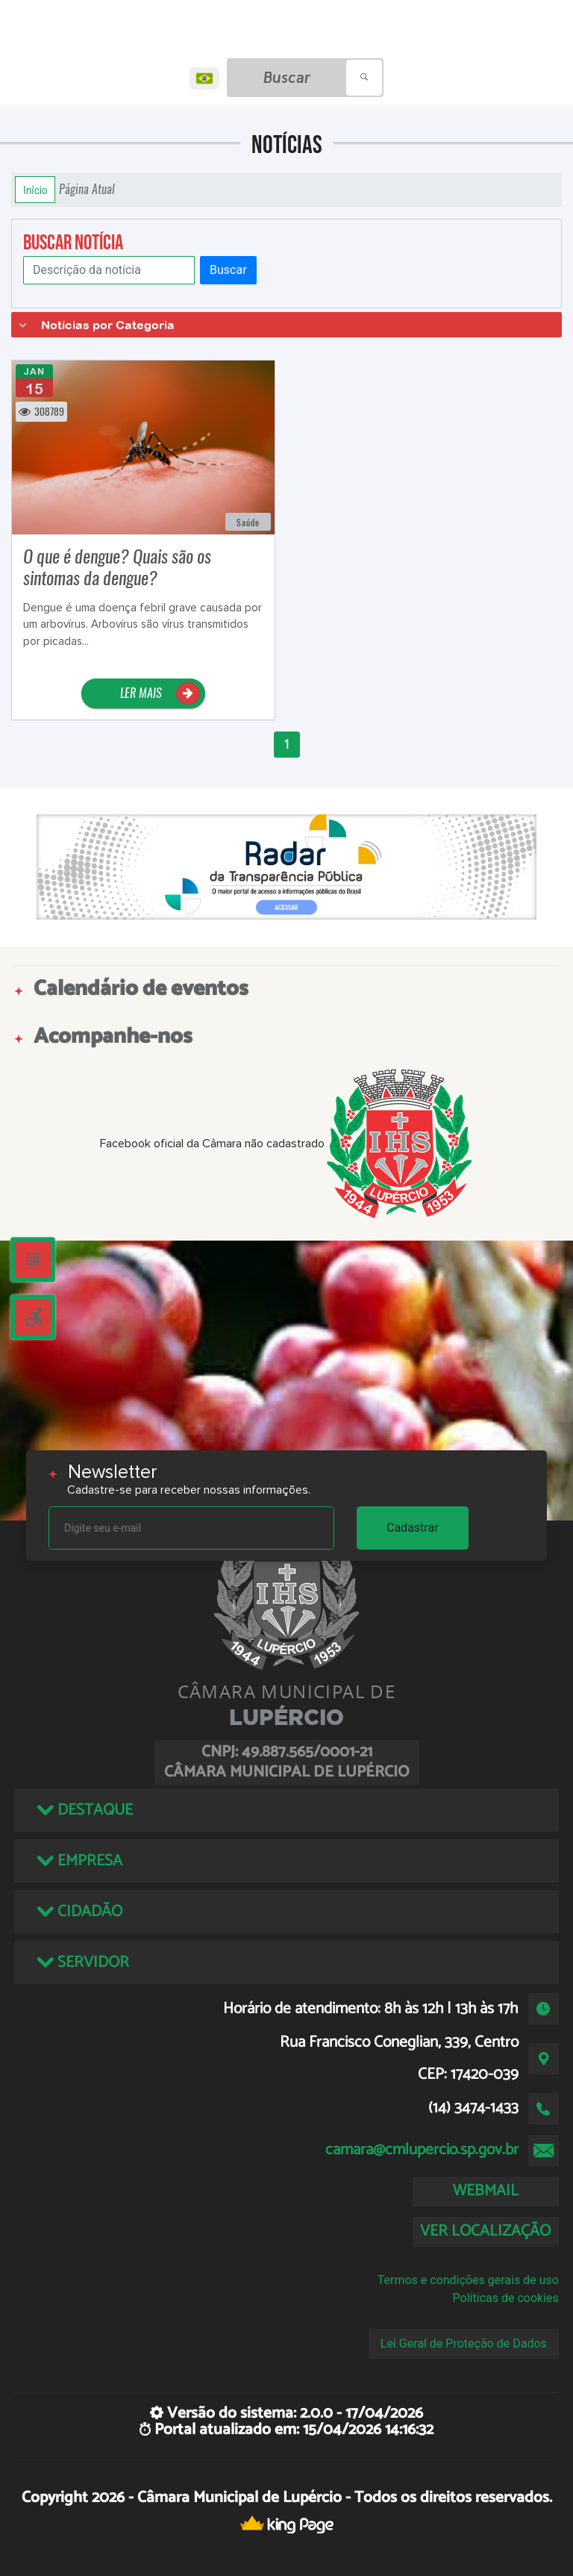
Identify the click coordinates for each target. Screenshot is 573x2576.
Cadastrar (412, 1528)
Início (35, 189)
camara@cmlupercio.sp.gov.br (422, 2149)
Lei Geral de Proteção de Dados (464, 2343)
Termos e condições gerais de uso (468, 2280)
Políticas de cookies (506, 2298)
